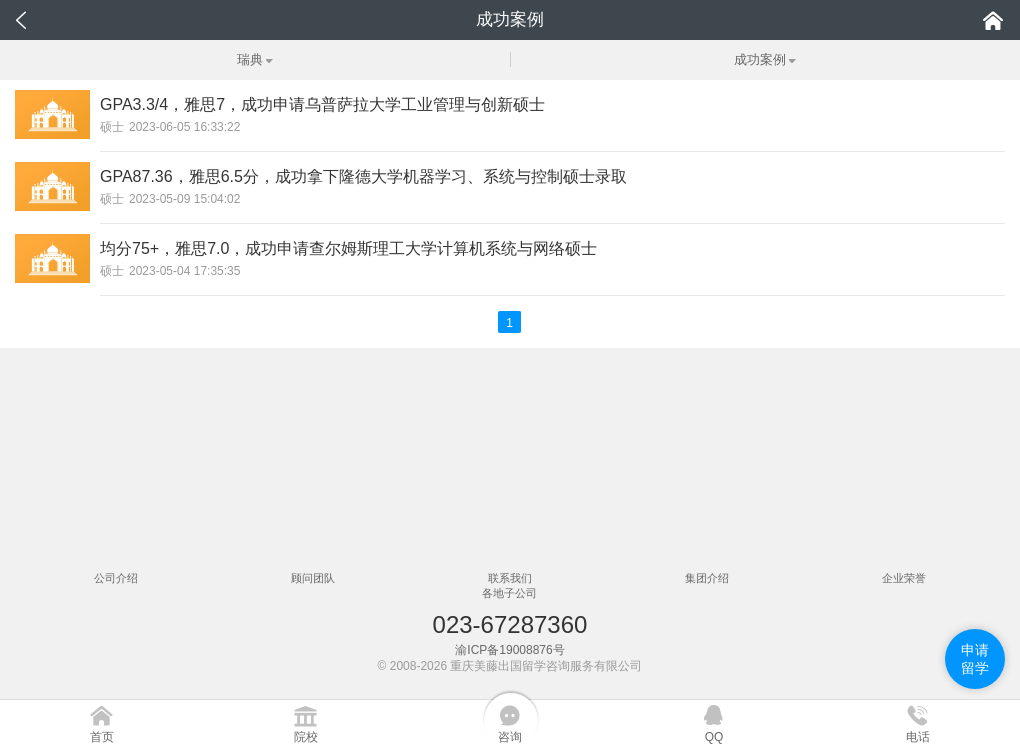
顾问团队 (313, 578)
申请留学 (975, 659)
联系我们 (510, 578)
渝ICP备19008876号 (509, 650)
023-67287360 (510, 624)
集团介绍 (707, 578)
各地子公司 (509, 593)
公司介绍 (116, 578)
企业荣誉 (904, 578)
